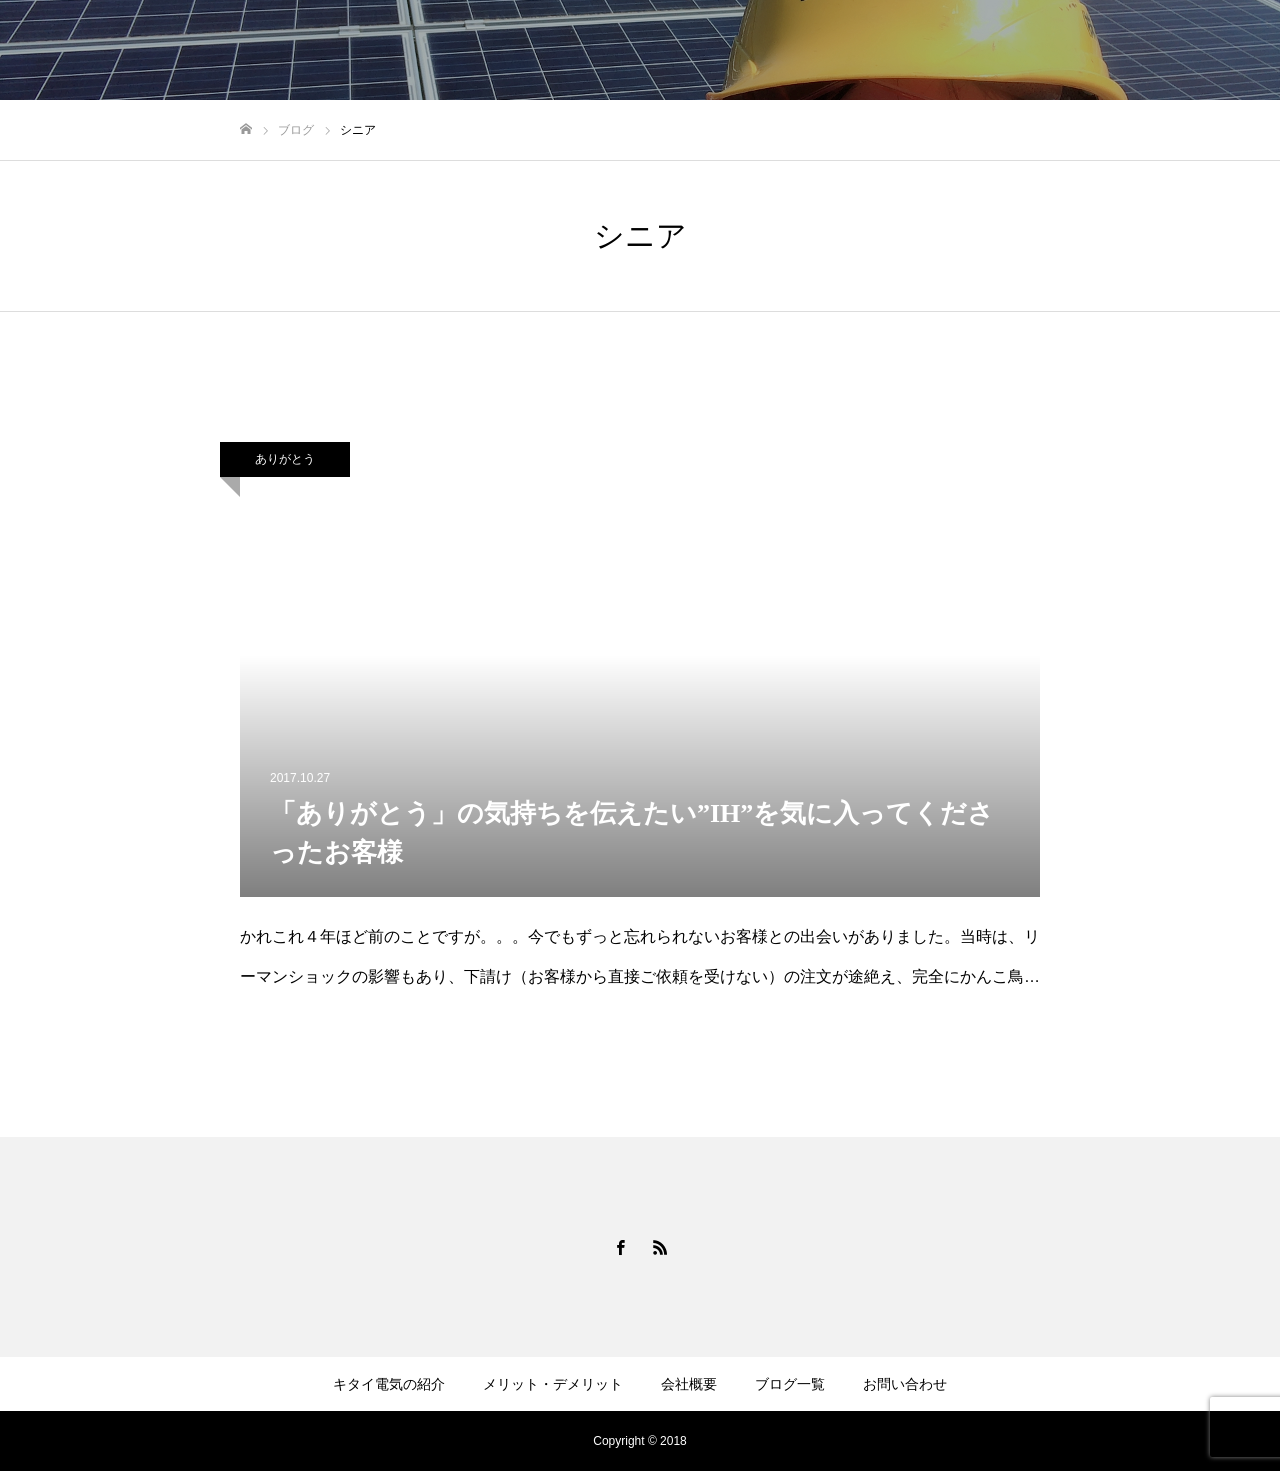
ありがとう (285, 459)
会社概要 (988, 51)
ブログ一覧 (1087, 51)
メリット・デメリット (854, 51)
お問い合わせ (1200, 51)
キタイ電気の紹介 (692, 51)
